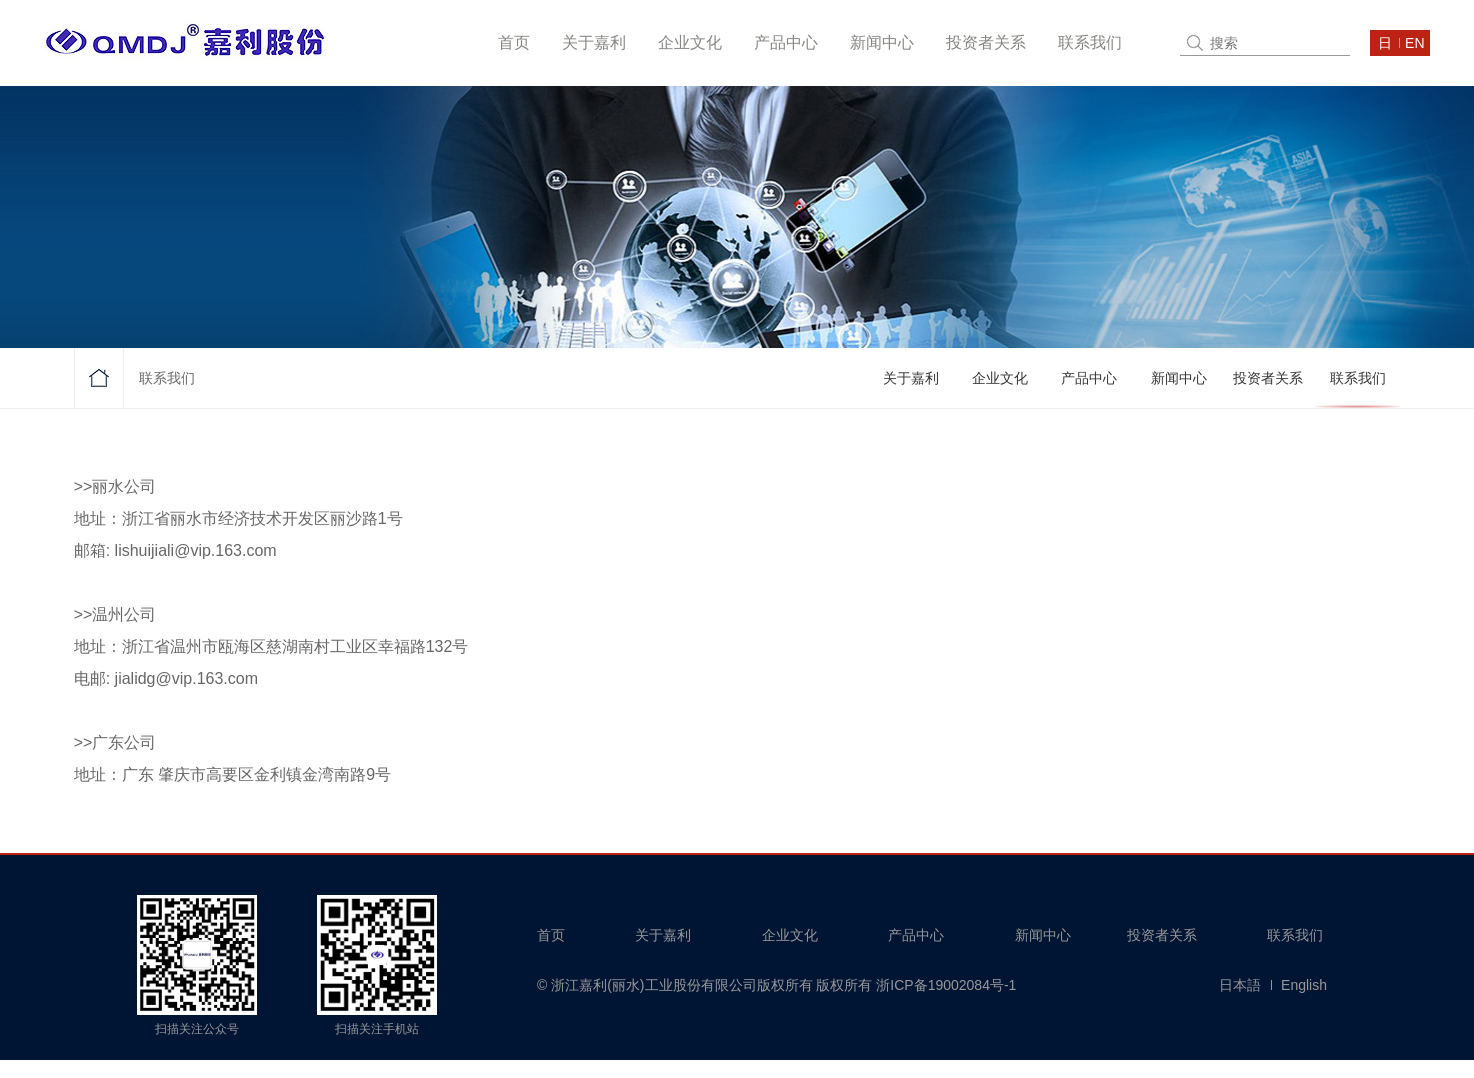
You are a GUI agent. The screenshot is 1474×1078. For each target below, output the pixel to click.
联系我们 (1090, 42)
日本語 (1240, 985)
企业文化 (690, 42)
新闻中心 (882, 42)
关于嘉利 (594, 42)
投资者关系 (986, 42)
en (1414, 43)
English (1304, 985)
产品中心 (786, 42)
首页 (514, 42)
